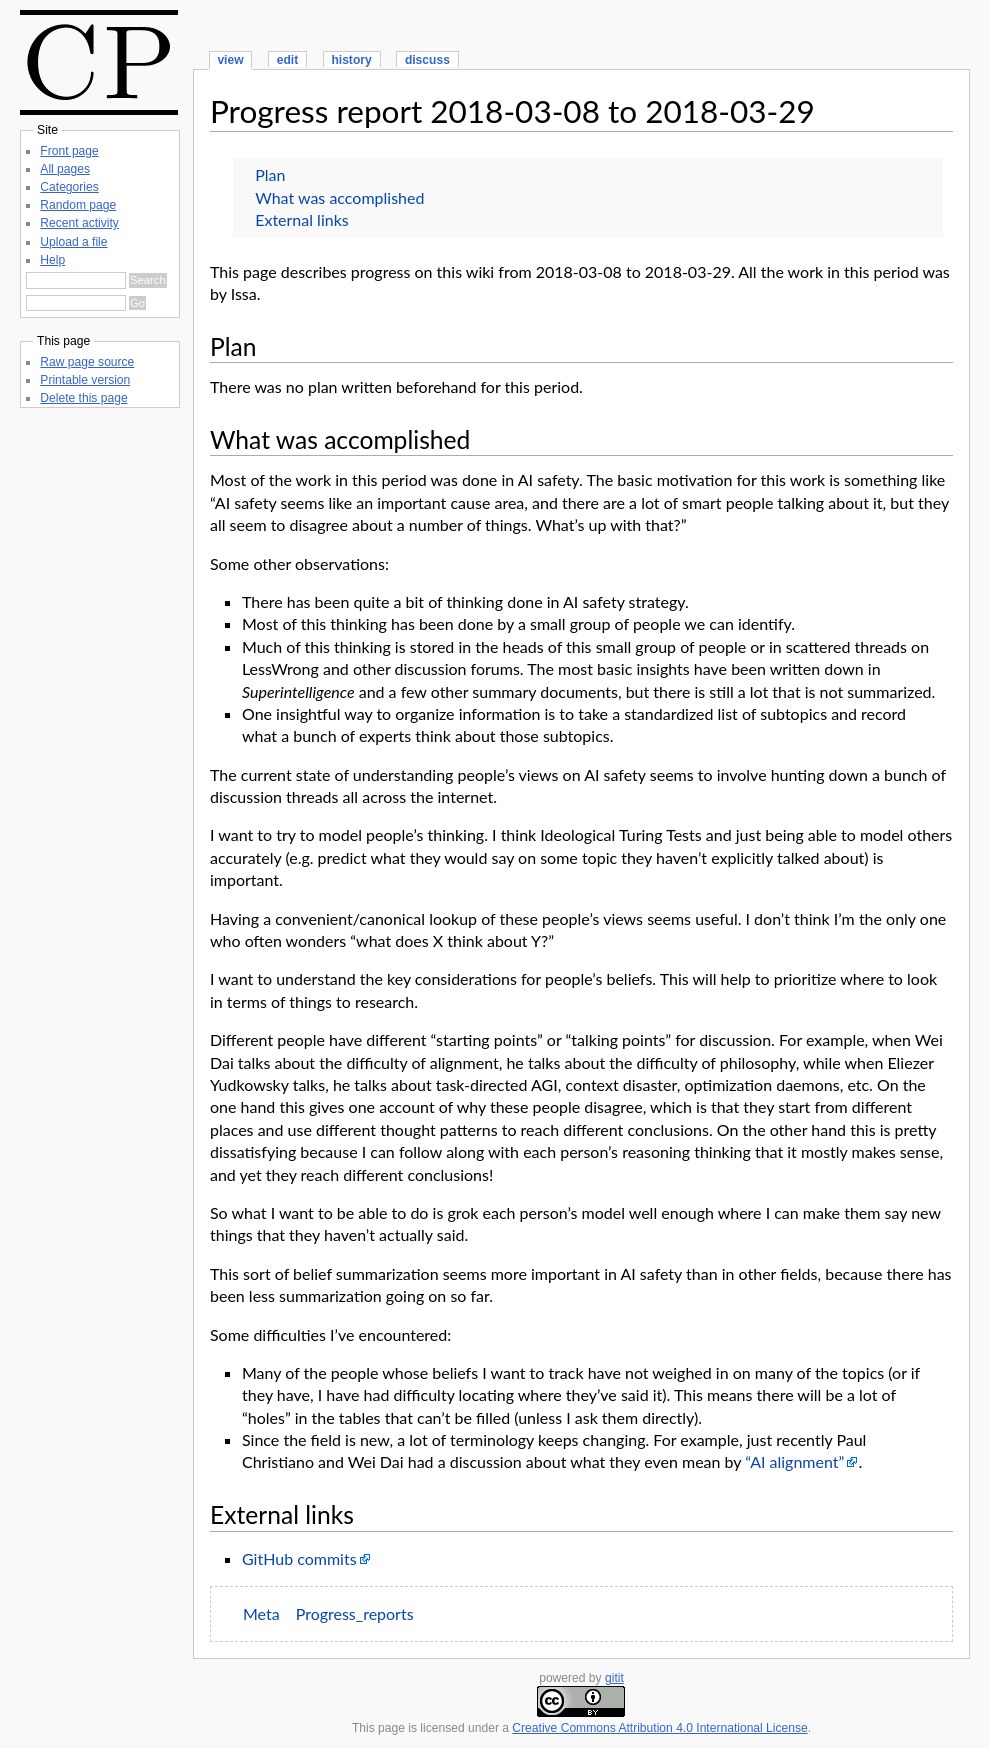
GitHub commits (299, 1558)
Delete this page (83, 398)
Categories (69, 187)
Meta (261, 1613)
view (230, 60)
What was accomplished (339, 197)
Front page (69, 151)
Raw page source (87, 362)
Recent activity (79, 223)
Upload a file (73, 242)
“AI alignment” (794, 1461)
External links (302, 219)
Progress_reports (355, 1613)
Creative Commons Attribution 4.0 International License (659, 1728)
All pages (65, 169)
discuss (427, 60)
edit (287, 60)
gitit (614, 1678)
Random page (78, 205)
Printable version (85, 380)
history (351, 60)
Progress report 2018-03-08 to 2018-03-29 (512, 111)
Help (52, 260)
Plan (270, 174)
